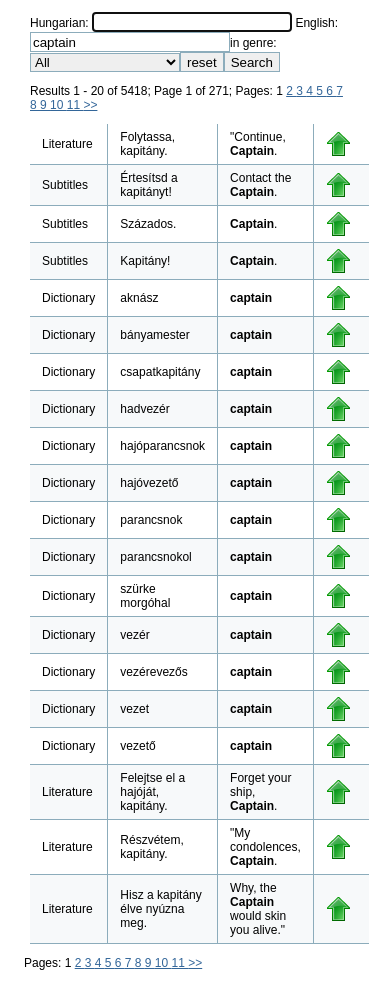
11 (75, 105)
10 (58, 105)
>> (90, 105)
